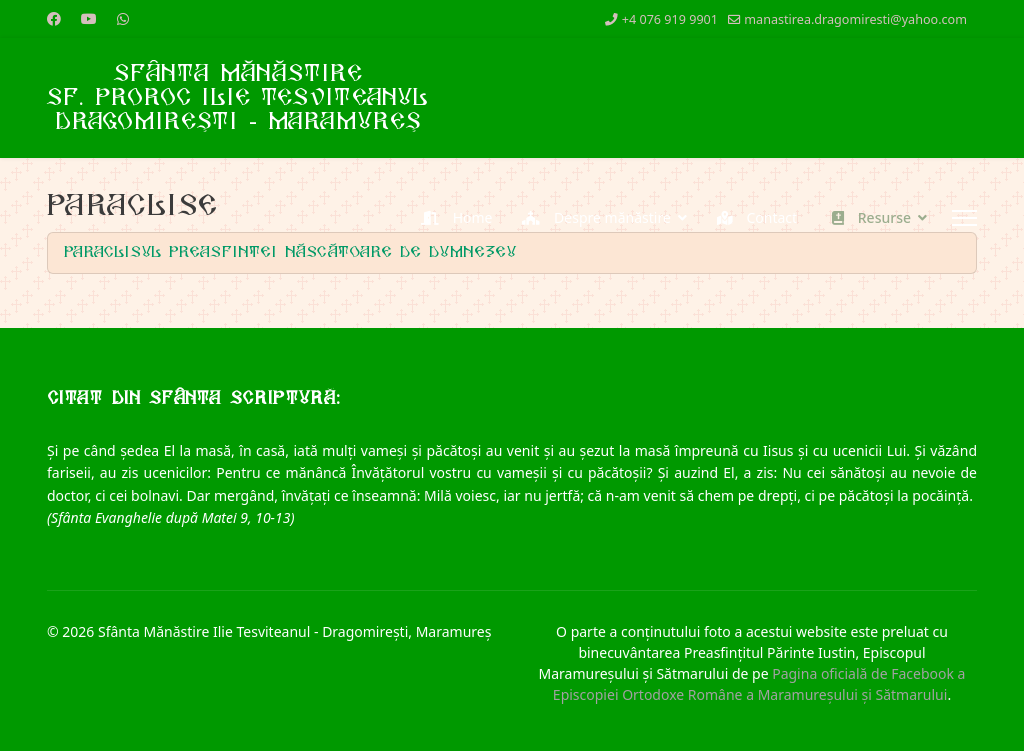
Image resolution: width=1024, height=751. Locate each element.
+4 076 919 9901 (670, 19)
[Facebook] (54, 18)
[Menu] (964, 218)
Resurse (866, 217)
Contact (752, 217)
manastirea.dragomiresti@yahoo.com (855, 19)
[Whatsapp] (123, 18)
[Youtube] (89, 18)
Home (451, 217)
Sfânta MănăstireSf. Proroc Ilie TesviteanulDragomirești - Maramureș (237, 98)
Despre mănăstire (591, 217)
